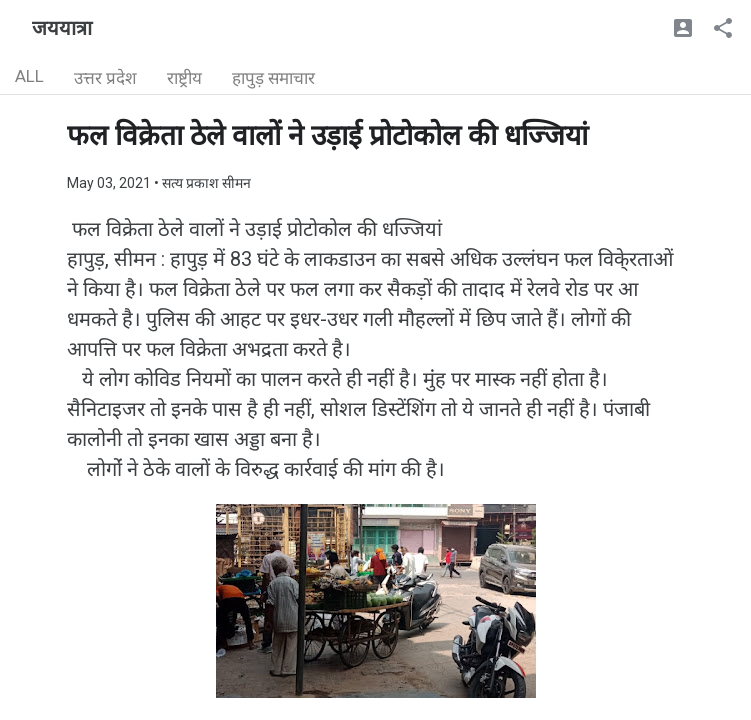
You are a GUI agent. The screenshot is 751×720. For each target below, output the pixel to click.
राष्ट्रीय (184, 78)
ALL (29, 76)
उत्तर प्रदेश (105, 78)
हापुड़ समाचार (273, 78)
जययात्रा (62, 28)
